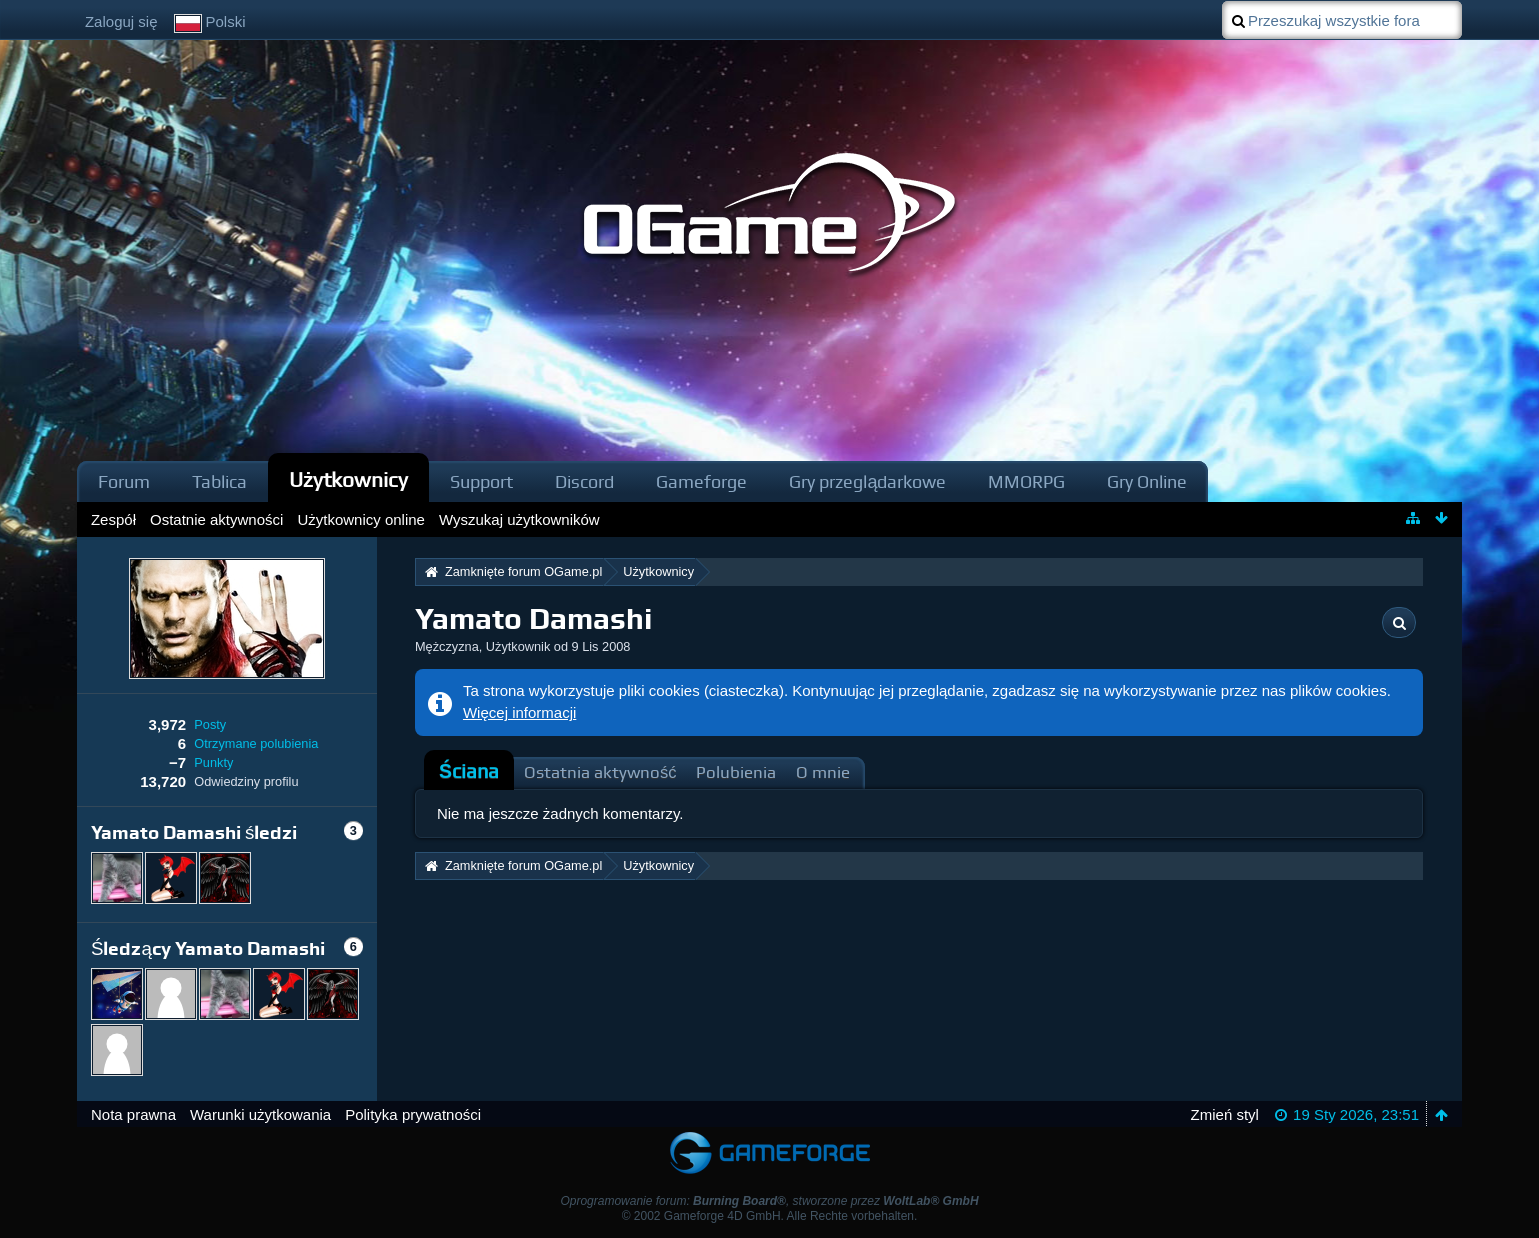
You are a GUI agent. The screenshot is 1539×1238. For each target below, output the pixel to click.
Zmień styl (1225, 1114)
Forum (124, 481)
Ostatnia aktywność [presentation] (600, 772)
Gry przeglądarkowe (867, 481)
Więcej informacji (519, 712)
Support (481, 481)
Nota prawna (133, 1114)
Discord (584, 481)
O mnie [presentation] (823, 772)
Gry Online (1147, 481)
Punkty (213, 762)
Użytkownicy (349, 479)
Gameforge (701, 481)
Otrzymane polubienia (256, 743)
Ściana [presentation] (469, 771)
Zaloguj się (121, 21)
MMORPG (1026, 481)
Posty (210, 724)
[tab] (469, 772)
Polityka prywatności (413, 1114)
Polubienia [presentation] (736, 772)
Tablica (219, 481)
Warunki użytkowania (260, 1114)
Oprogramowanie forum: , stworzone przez (769, 1201)
